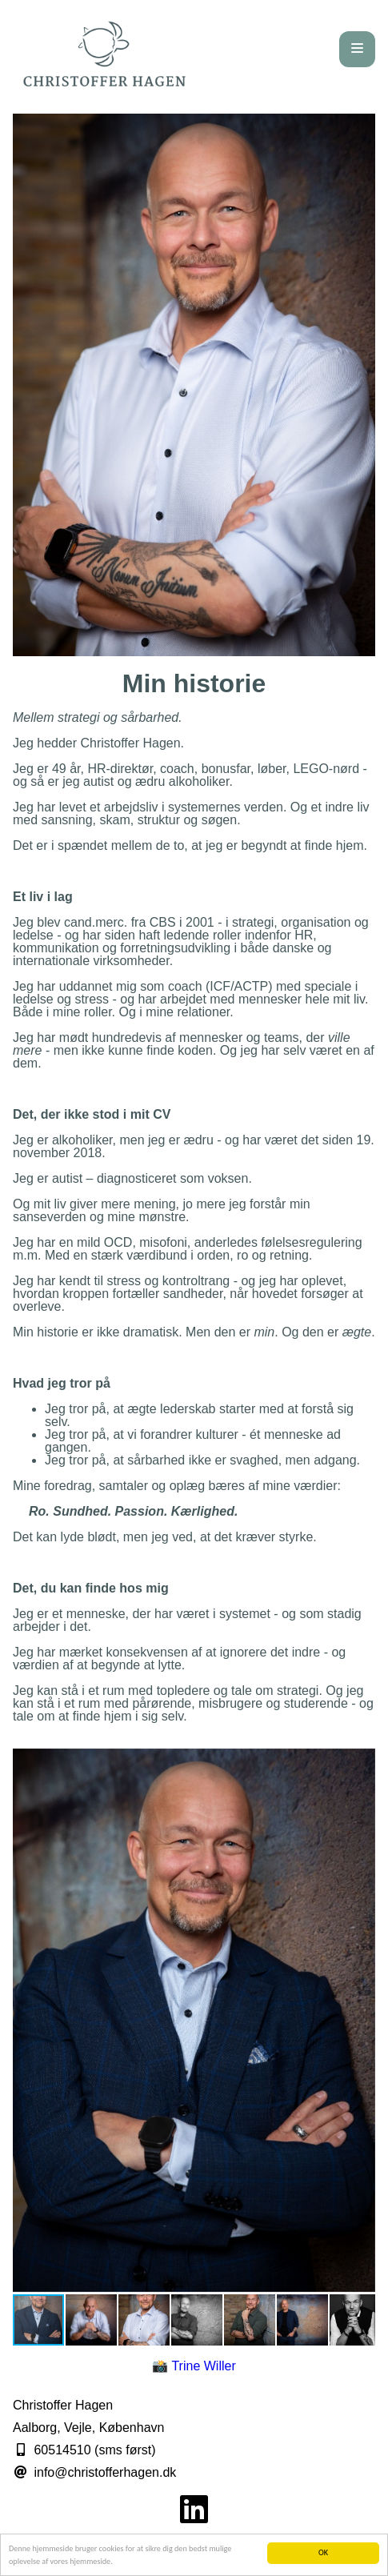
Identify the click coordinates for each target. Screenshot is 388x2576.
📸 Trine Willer (193, 2366)
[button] (361, 1763)
